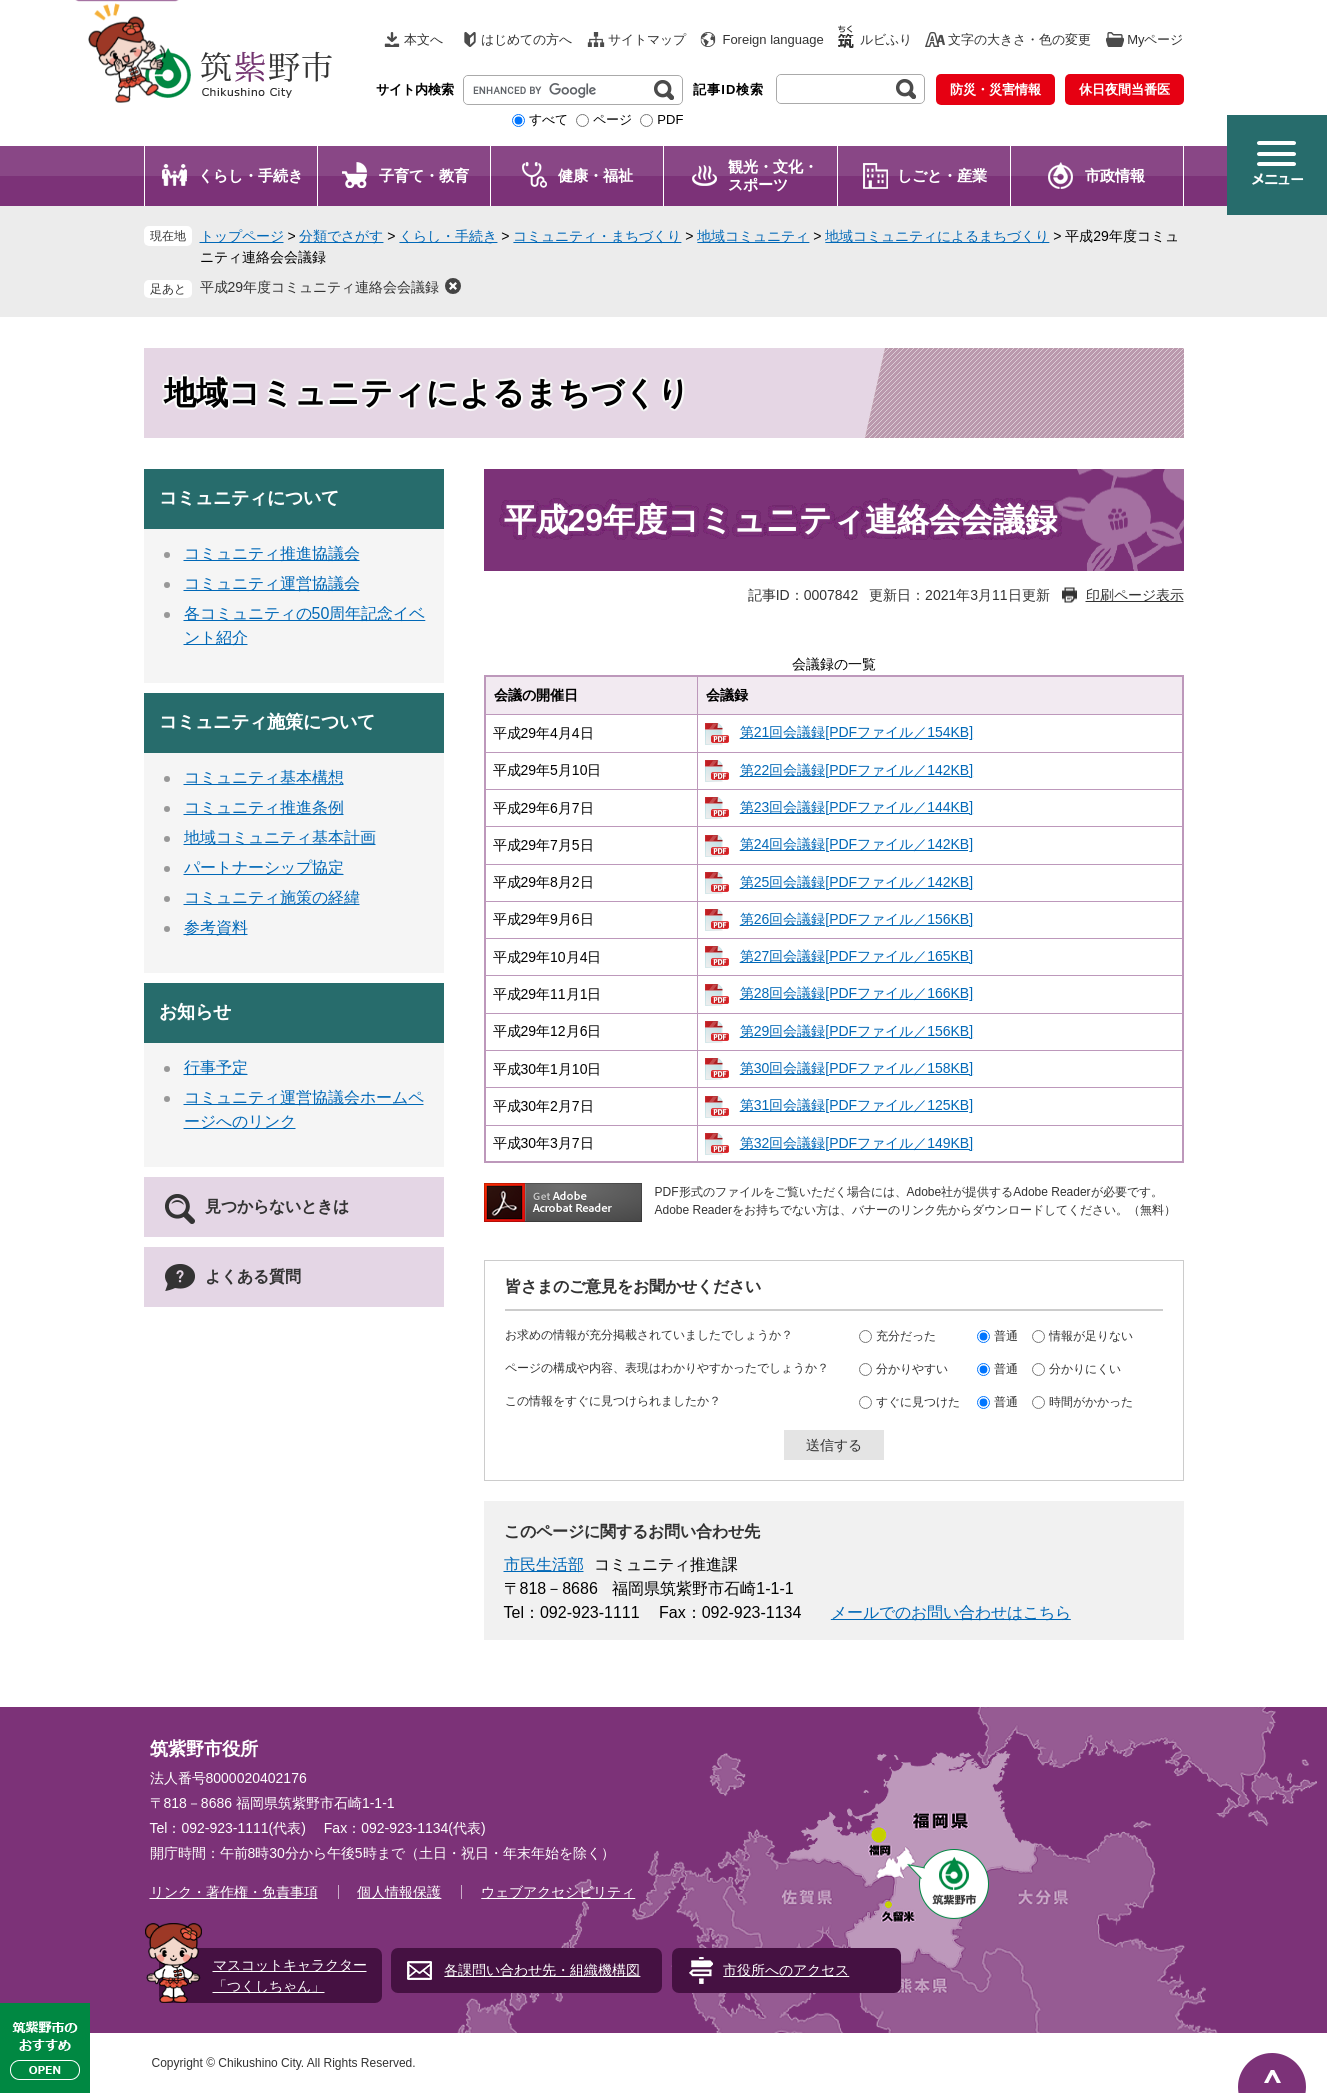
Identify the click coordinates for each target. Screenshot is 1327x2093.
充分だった (906, 1335)
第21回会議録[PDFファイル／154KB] (856, 732)
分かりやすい (912, 1368)
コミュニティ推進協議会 (272, 553)
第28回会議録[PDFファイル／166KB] (856, 993)
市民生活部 (544, 1564)
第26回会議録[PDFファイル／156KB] (856, 919)
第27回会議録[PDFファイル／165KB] (856, 956)
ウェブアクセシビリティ (558, 1892)
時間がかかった (1091, 1401)
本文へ (423, 39)
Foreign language (772, 39)
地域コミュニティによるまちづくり (937, 236)
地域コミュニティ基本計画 (280, 837)
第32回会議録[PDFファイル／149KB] (856, 1143)
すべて (548, 119)
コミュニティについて (249, 498)
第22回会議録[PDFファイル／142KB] (856, 770)
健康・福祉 (595, 175)
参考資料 (216, 927)
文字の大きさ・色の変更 (1019, 39)
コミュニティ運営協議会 (272, 583)
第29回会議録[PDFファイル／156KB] (856, 1031)
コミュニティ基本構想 (264, 777)
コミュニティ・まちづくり (597, 236)
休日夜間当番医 (1124, 89)
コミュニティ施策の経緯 (272, 897)
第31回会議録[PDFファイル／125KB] (856, 1105)
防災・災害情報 (995, 89)
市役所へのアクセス (786, 1970)
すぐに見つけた (918, 1401)
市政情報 (1115, 175)
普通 (1006, 1335)
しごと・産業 (942, 175)
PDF (670, 119)
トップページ (242, 236)
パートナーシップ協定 (264, 867)
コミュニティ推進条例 (264, 807)
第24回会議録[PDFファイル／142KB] (856, 844)
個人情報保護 (399, 1892)
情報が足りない (1091, 1335)
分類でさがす (341, 236)
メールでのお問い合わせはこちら (951, 1612)
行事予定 (216, 1067)
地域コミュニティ (753, 236)
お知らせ (195, 1012)
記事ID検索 (728, 89)
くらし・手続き (250, 175)
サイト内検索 (415, 89)
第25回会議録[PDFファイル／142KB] (856, 882)
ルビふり (886, 39)
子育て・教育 (424, 175)
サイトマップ (647, 39)
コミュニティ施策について (267, 722)
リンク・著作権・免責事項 (234, 1892)
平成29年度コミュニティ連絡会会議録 (320, 287)
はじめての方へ (526, 39)
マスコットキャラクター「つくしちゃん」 (290, 1975)
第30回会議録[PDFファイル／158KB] (856, 1068)
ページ (612, 119)
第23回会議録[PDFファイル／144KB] (856, 807)
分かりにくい (1085, 1368)
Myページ (1155, 39)
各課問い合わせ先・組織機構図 (542, 1970)
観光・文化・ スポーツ (773, 175)
